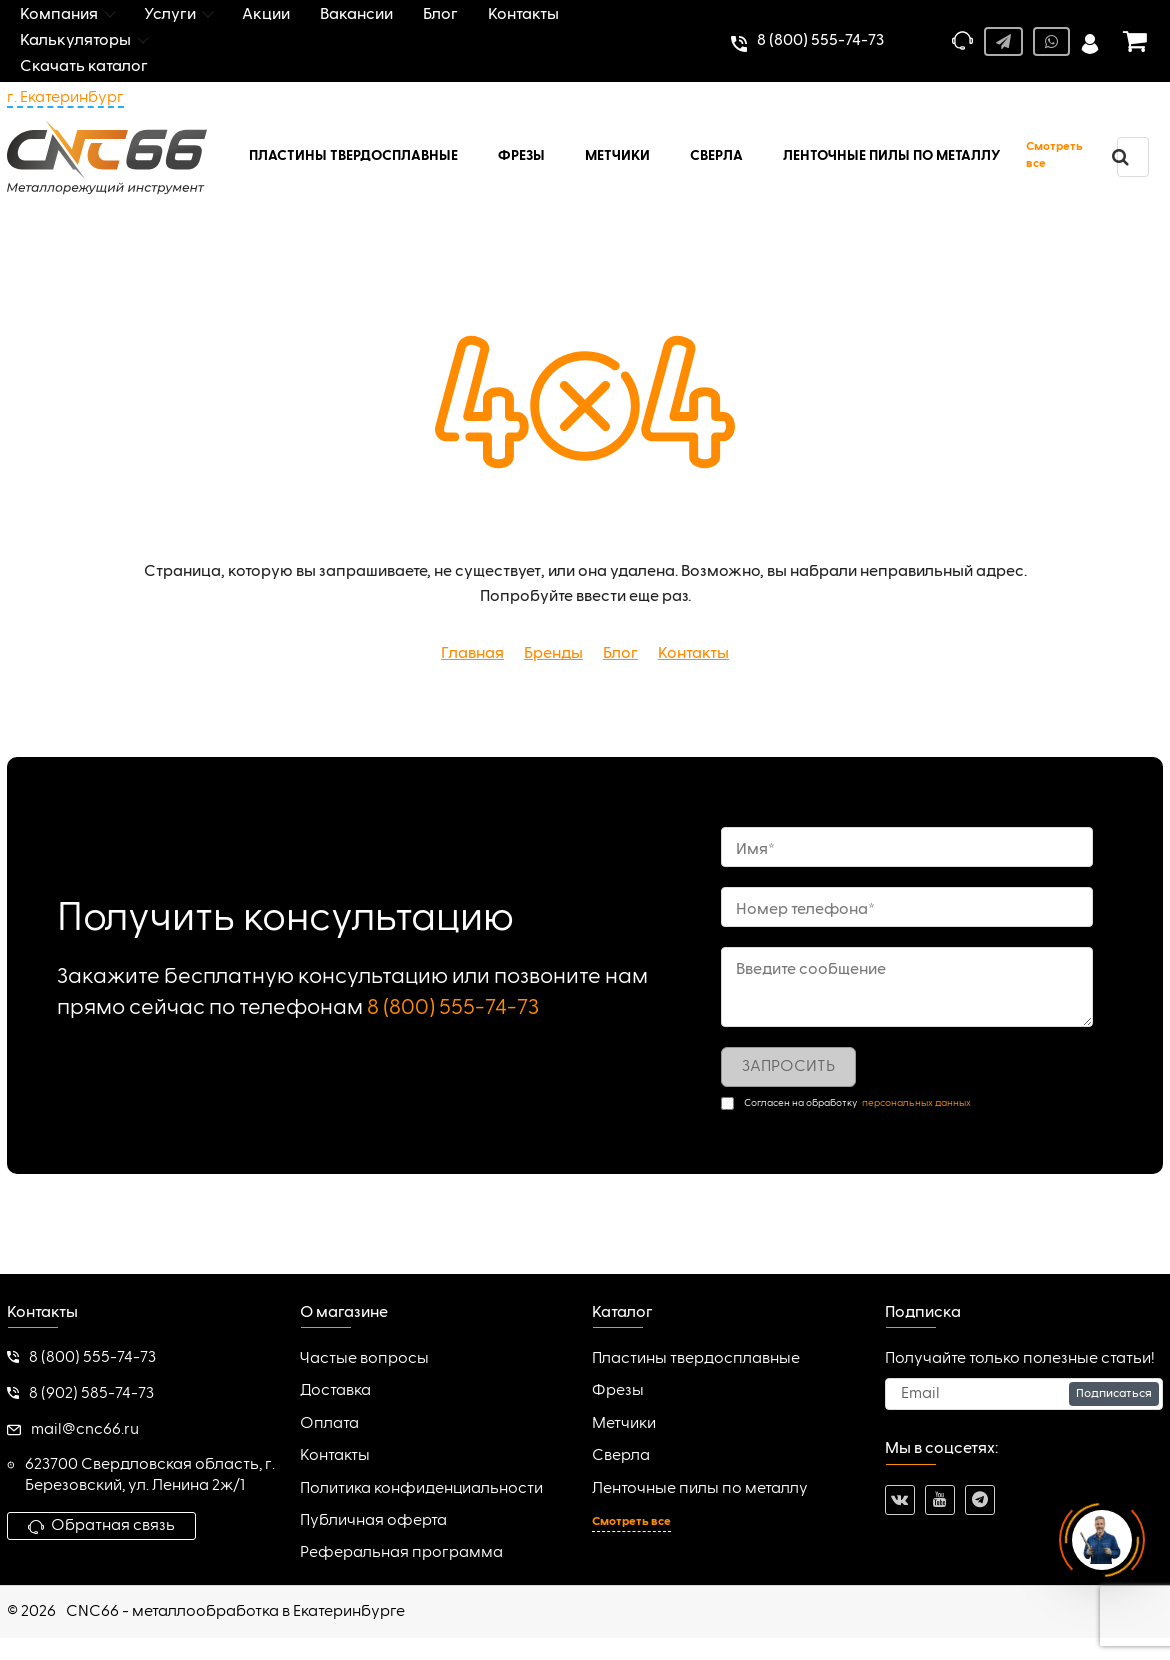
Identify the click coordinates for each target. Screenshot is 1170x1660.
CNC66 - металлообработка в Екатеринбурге (235, 1612)
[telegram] (980, 1500)
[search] (1120, 157)
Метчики (624, 1424)
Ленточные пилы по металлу (700, 1489)
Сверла (621, 1456)
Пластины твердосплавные (696, 1359)
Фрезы (618, 1391)
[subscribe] (1024, 1394)
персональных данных (916, 1103)
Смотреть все (1054, 155)
